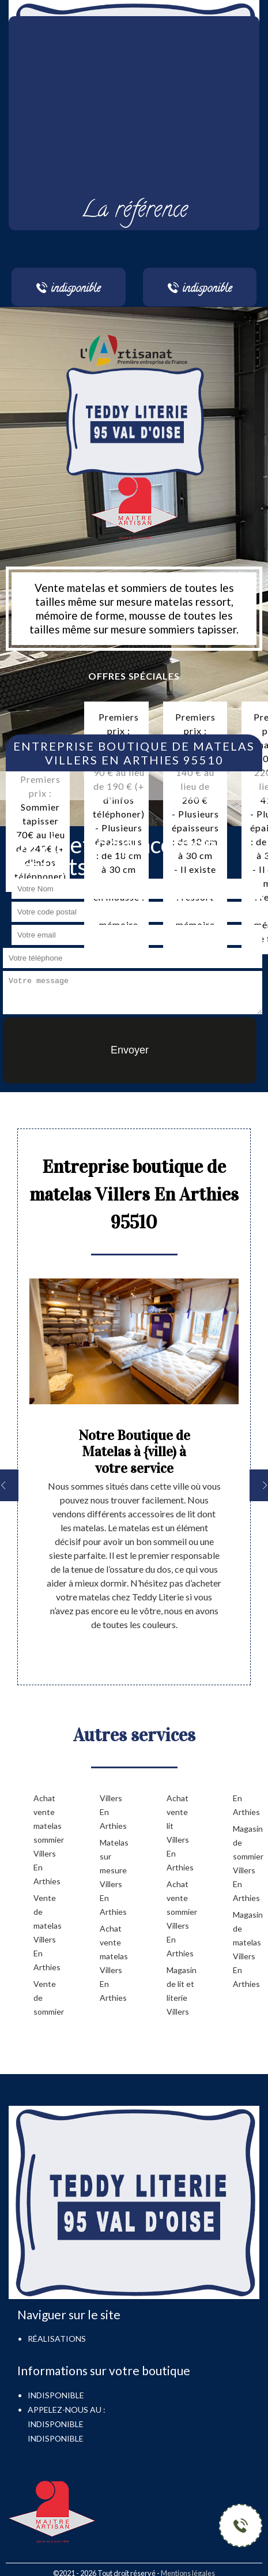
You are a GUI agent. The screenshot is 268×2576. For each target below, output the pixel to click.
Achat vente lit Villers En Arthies (180, 1832)
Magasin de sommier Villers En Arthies (247, 1863)
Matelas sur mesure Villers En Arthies (114, 1877)
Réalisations (57, 2338)
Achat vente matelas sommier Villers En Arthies (48, 1839)
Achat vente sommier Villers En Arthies (181, 1918)
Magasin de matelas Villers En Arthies (247, 1949)
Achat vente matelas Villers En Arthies (114, 1963)
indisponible (56, 2424)
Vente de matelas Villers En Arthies (47, 1932)
